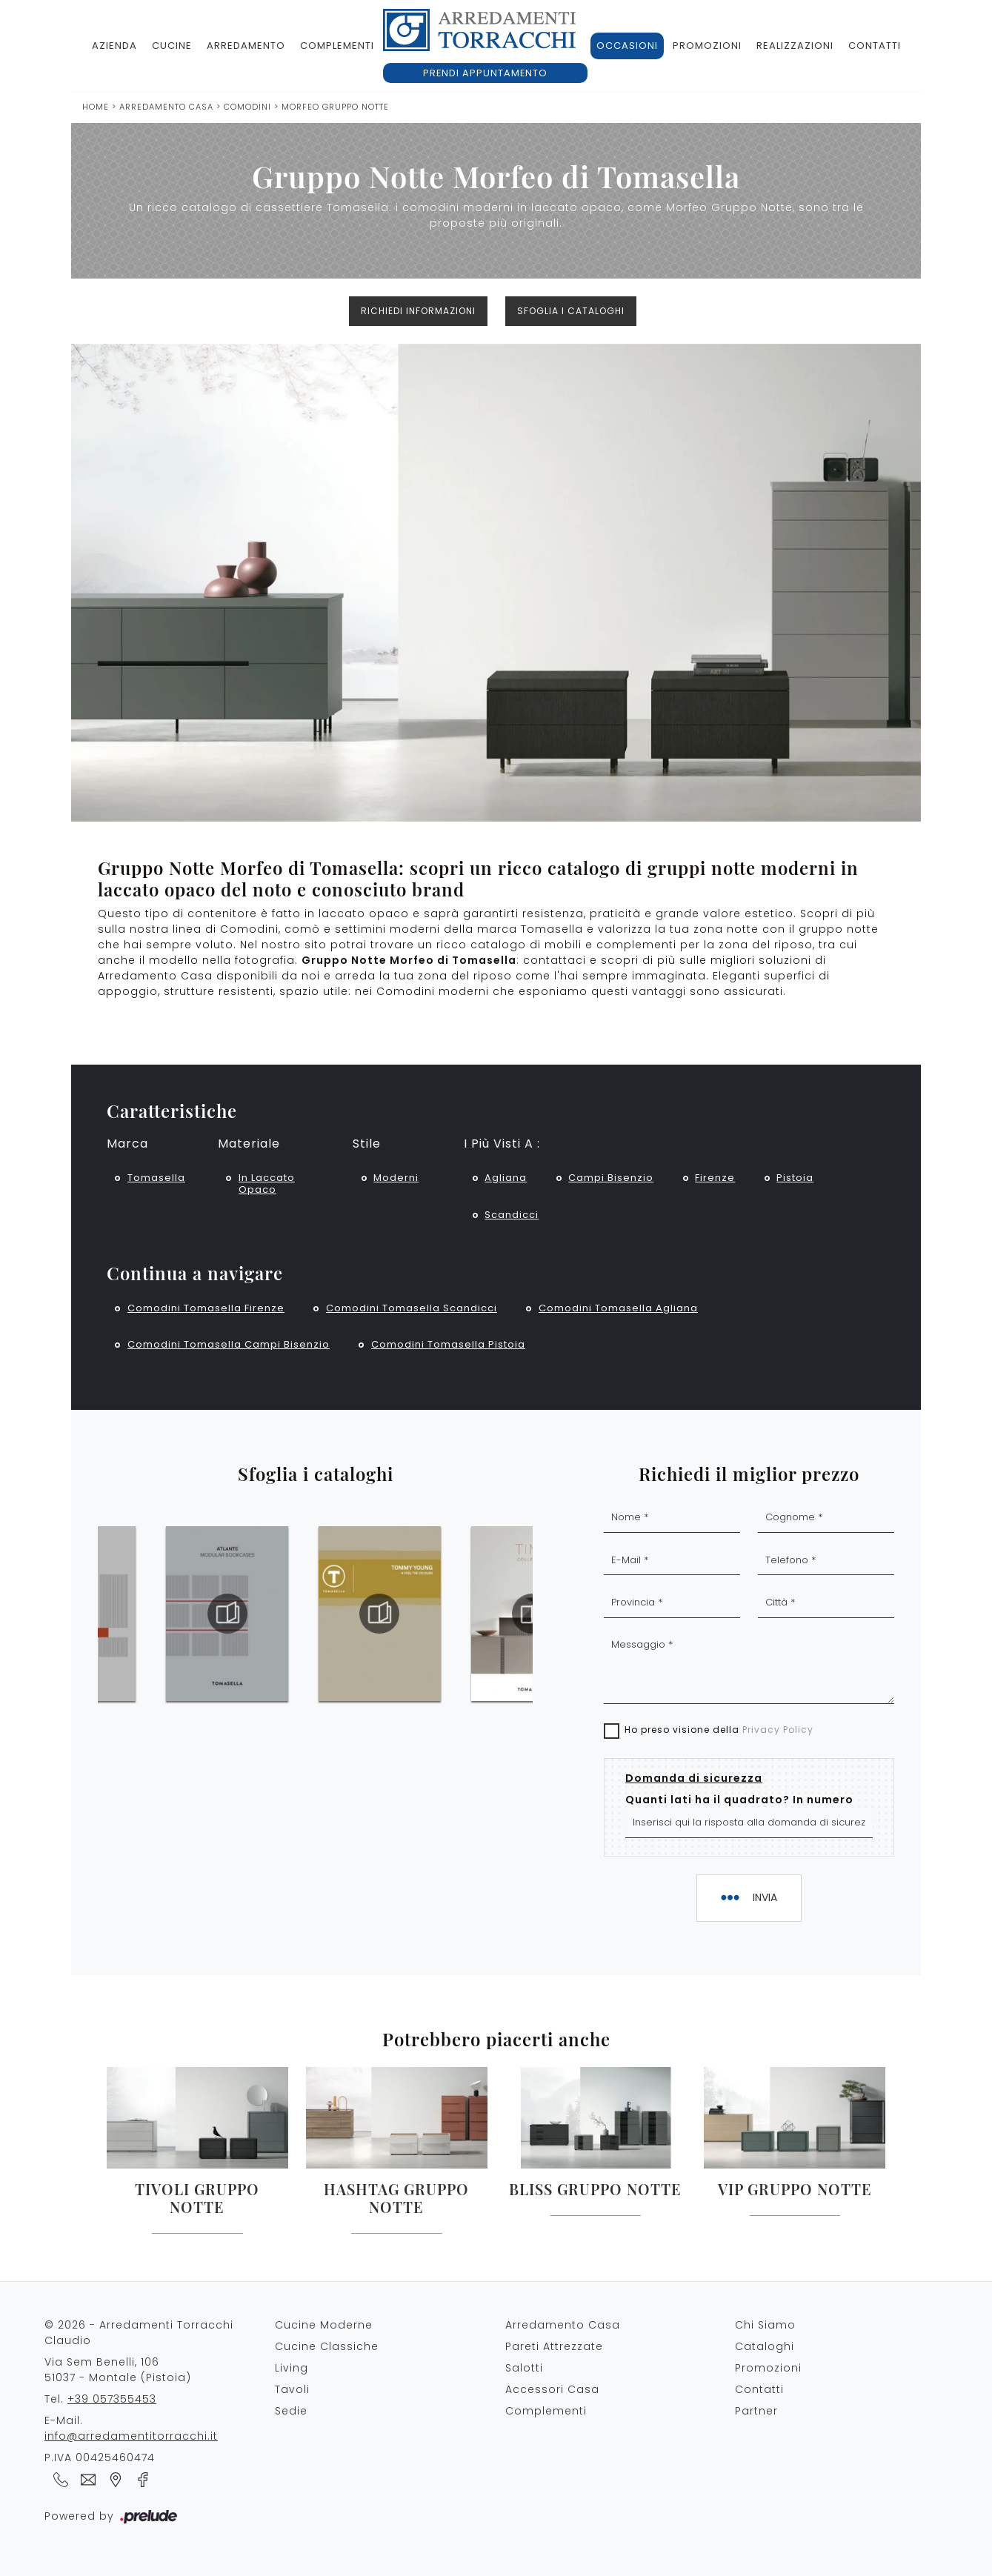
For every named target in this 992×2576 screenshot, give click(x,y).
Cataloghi (764, 2346)
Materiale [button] (249, 1143)
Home (95, 107)
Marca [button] (127, 1143)
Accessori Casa (552, 2389)
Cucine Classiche (327, 2346)
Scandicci (512, 1215)
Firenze (715, 1178)
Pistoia (794, 1178)
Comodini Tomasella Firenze (205, 1308)
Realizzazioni (794, 46)
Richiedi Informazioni (418, 310)
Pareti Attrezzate (554, 2346)
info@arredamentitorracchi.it (131, 2436)
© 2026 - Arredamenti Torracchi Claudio (138, 2332)
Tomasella (156, 1178)
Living (291, 2367)
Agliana (506, 1178)
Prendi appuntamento (485, 73)
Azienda (114, 46)
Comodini (247, 107)
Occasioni (627, 46)
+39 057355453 (111, 2399)
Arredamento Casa (166, 107)
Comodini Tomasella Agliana (618, 1308)
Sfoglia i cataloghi (571, 310)
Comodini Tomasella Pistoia (448, 1344)
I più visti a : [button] (502, 1143)
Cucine (172, 46)
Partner (756, 2410)
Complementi (337, 46)
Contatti (874, 46)
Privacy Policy (777, 1729)
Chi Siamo (765, 2324)
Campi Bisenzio (610, 1178)
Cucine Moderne (324, 2324)
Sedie (291, 2410)
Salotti (524, 2367)
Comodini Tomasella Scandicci (411, 1308)
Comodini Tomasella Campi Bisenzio (228, 1344)
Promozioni (707, 46)
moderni (396, 1178)
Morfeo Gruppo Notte (335, 107)
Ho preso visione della (719, 1729)
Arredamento (246, 46)
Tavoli (292, 2389)
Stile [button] (367, 1143)
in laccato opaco (267, 1184)
